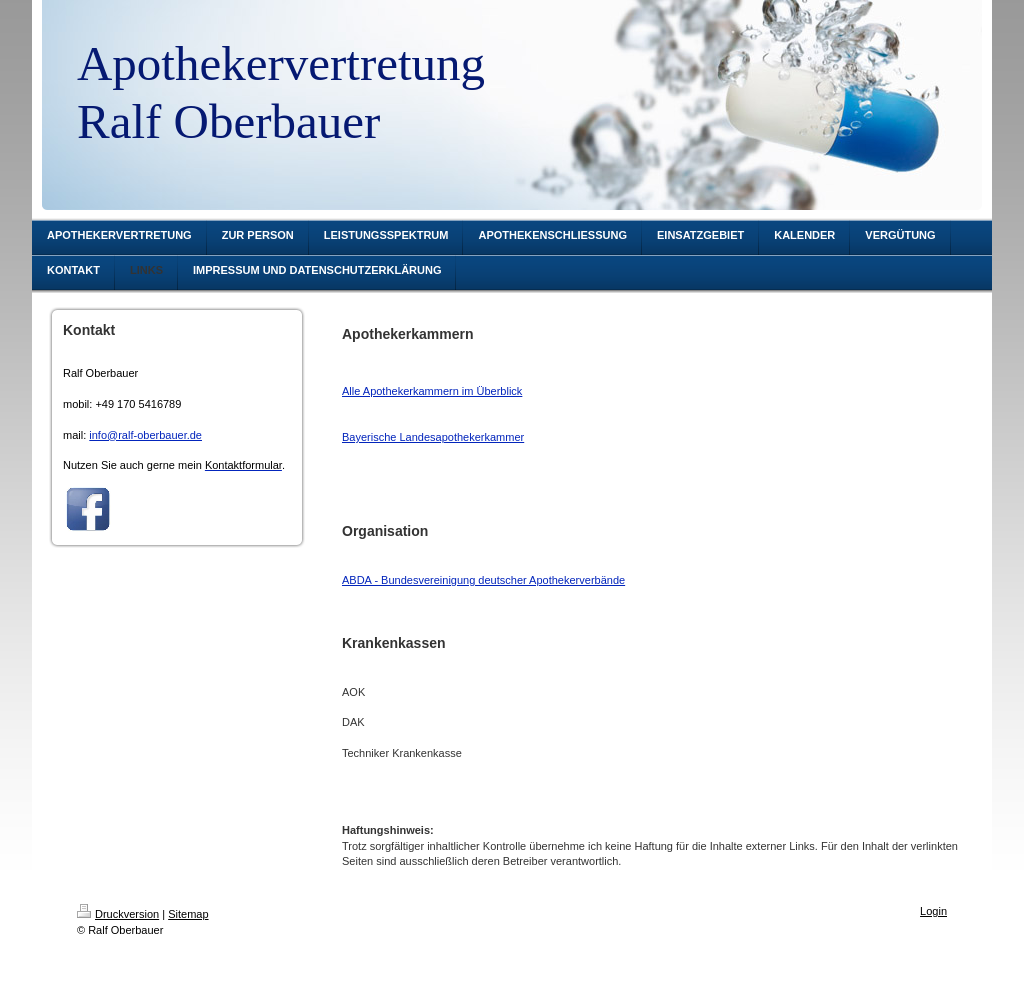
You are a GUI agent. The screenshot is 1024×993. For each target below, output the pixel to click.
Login (933, 911)
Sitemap (188, 914)
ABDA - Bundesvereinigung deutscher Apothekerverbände (483, 580)
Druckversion (118, 914)
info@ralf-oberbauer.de (145, 435)
